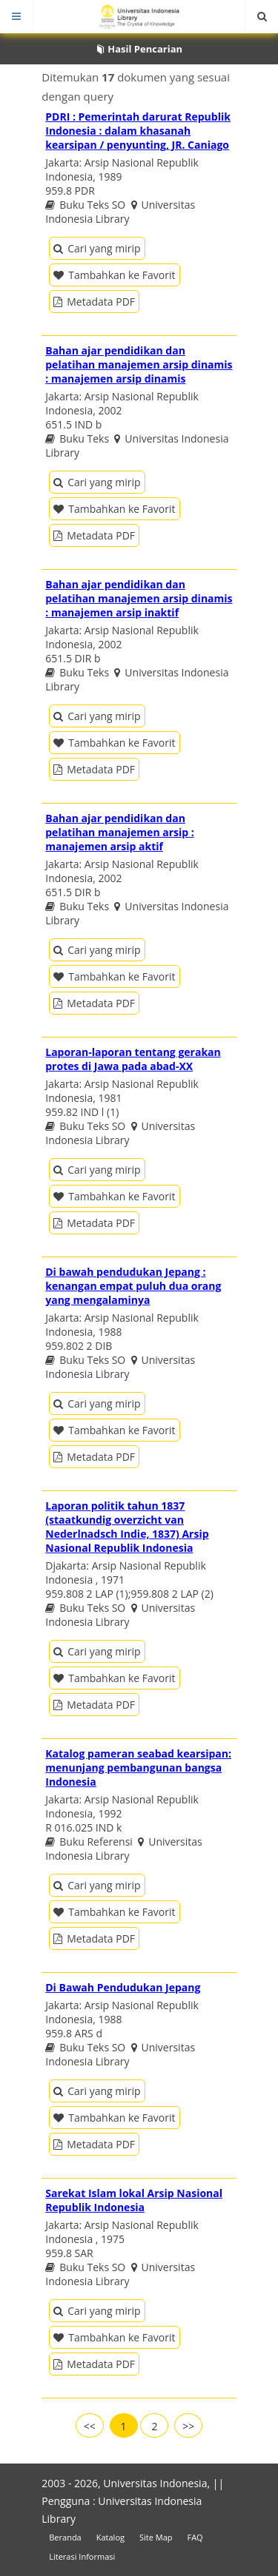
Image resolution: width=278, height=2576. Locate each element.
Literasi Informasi (82, 2556)
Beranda (65, 2537)
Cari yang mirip (96, 248)
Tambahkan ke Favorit (114, 275)
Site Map (156, 2537)
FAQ (194, 2537)
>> (188, 2426)
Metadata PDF (94, 302)
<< (90, 2426)
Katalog (110, 2537)
